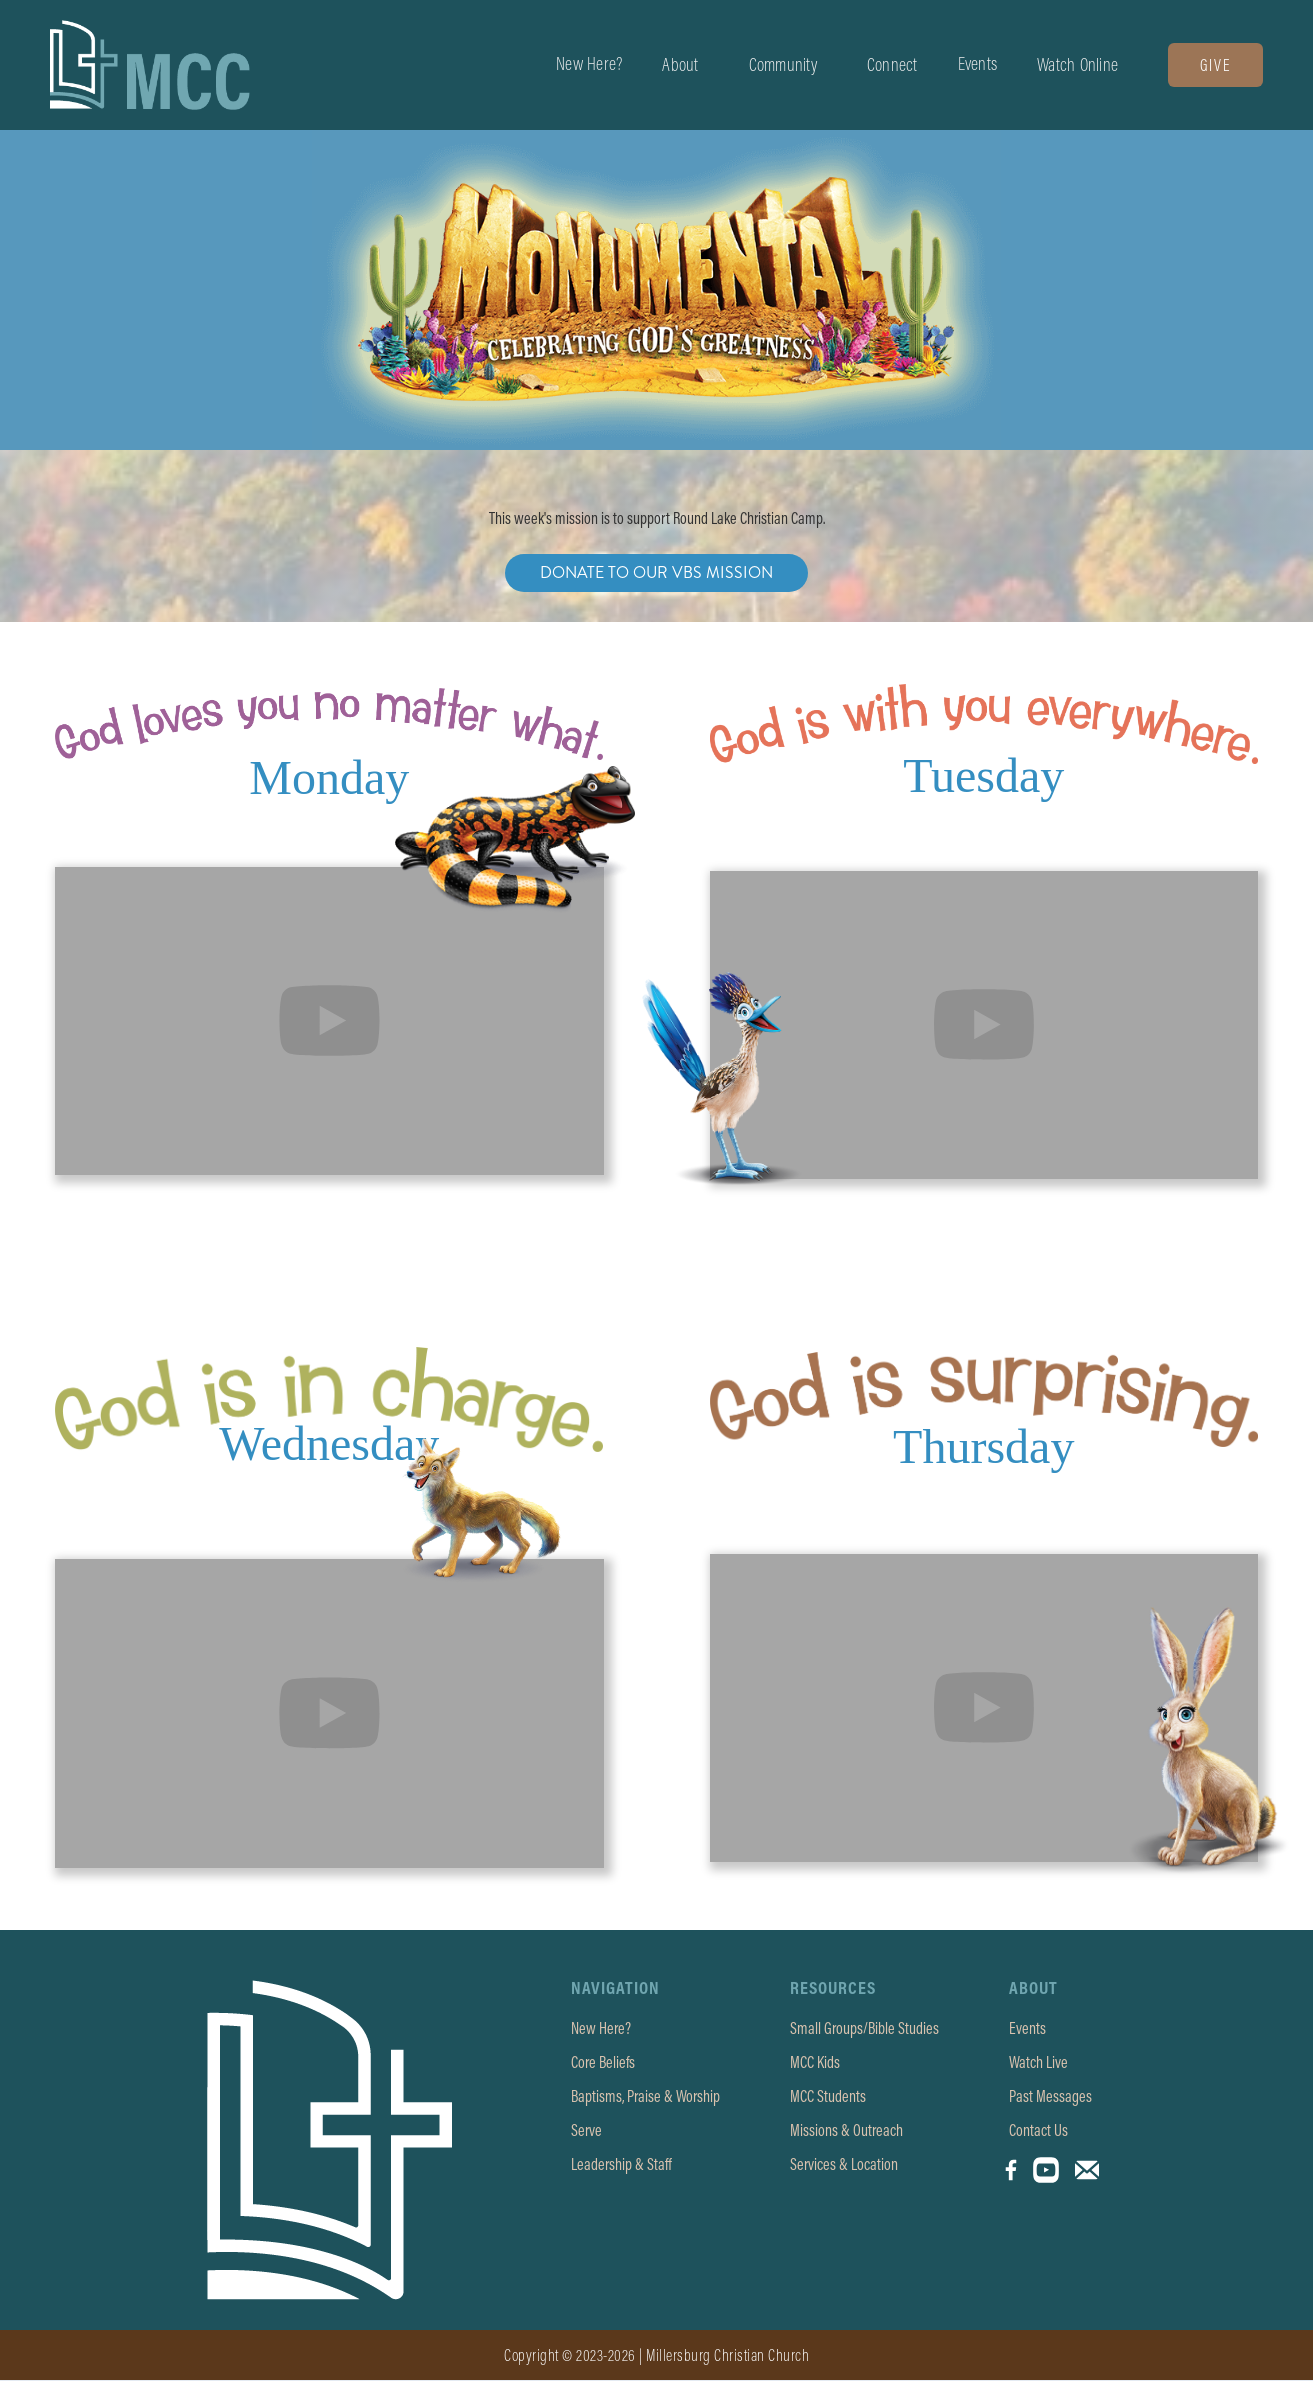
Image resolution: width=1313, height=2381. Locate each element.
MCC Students (828, 2096)
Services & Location (844, 2164)
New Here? (589, 63)
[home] (150, 65)
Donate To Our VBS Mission (656, 572)
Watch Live (1038, 2062)
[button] (680, 65)
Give (1215, 65)
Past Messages (1050, 2096)
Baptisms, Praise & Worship (645, 2096)
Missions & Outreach (846, 2130)
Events (978, 63)
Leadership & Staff (621, 2164)
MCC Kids (815, 2062)
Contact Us (1038, 2130)
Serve (586, 2130)
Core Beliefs (603, 2062)
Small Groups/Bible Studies (864, 2028)
